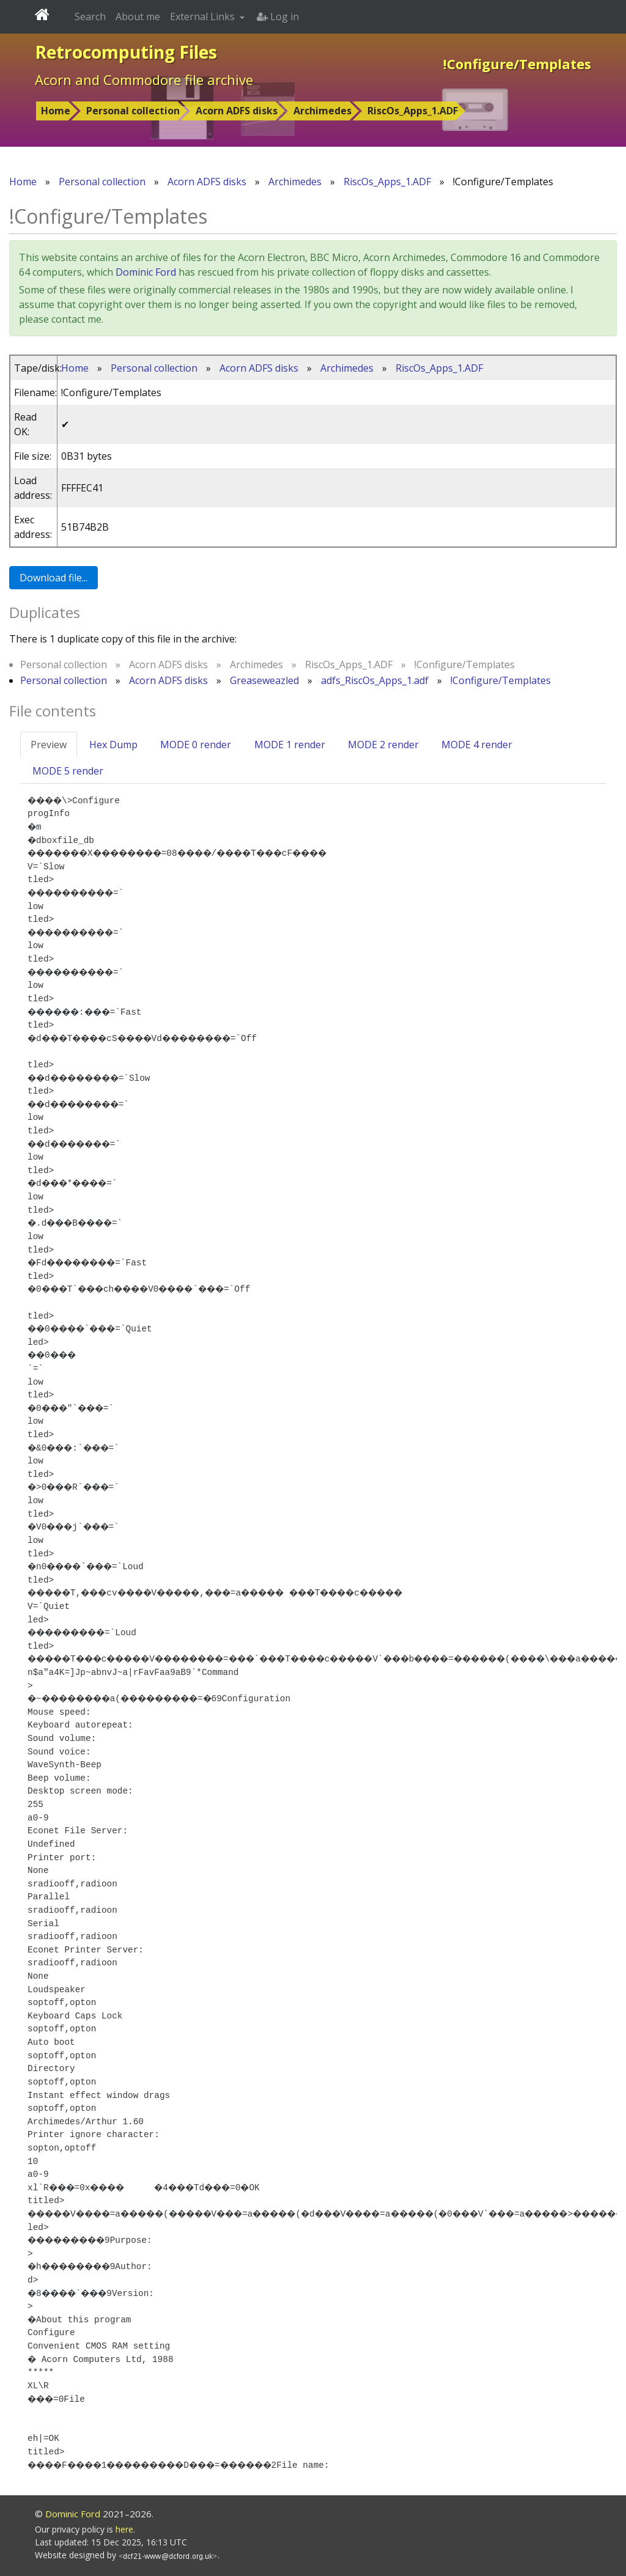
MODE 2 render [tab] (383, 744)
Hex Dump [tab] (113, 744)
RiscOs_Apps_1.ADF (412, 110)
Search (90, 16)
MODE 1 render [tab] (289, 744)
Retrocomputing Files (126, 52)
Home (55, 110)
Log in (278, 16)
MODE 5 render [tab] (67, 771)
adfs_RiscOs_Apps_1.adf (375, 680)
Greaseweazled (264, 680)
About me (138, 16)
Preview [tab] (49, 744)
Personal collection (133, 110)
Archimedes (322, 110)
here (124, 2529)
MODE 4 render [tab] (476, 744)
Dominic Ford (146, 272)
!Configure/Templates (501, 680)
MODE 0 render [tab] (195, 744)
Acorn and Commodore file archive (144, 79)
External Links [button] (203, 16)
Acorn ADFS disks (237, 110)
